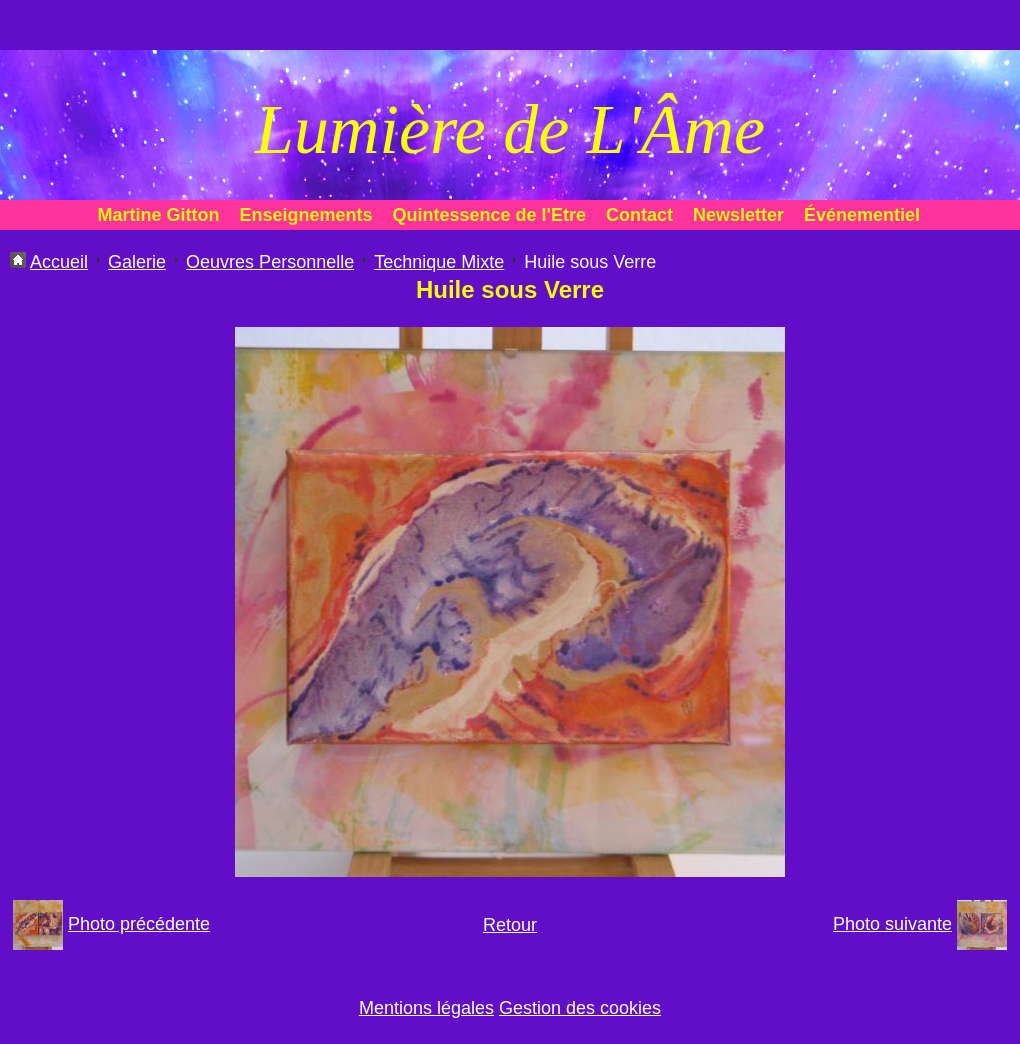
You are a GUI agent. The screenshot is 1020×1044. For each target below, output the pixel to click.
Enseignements (306, 215)
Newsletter (738, 215)
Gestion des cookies (580, 1008)
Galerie (137, 262)
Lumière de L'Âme (510, 129)
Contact (639, 215)
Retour (510, 925)
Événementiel (862, 215)
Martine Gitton (159, 215)
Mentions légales (426, 1008)
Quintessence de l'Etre (489, 215)
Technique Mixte (439, 262)
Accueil (59, 262)
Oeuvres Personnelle (270, 262)
